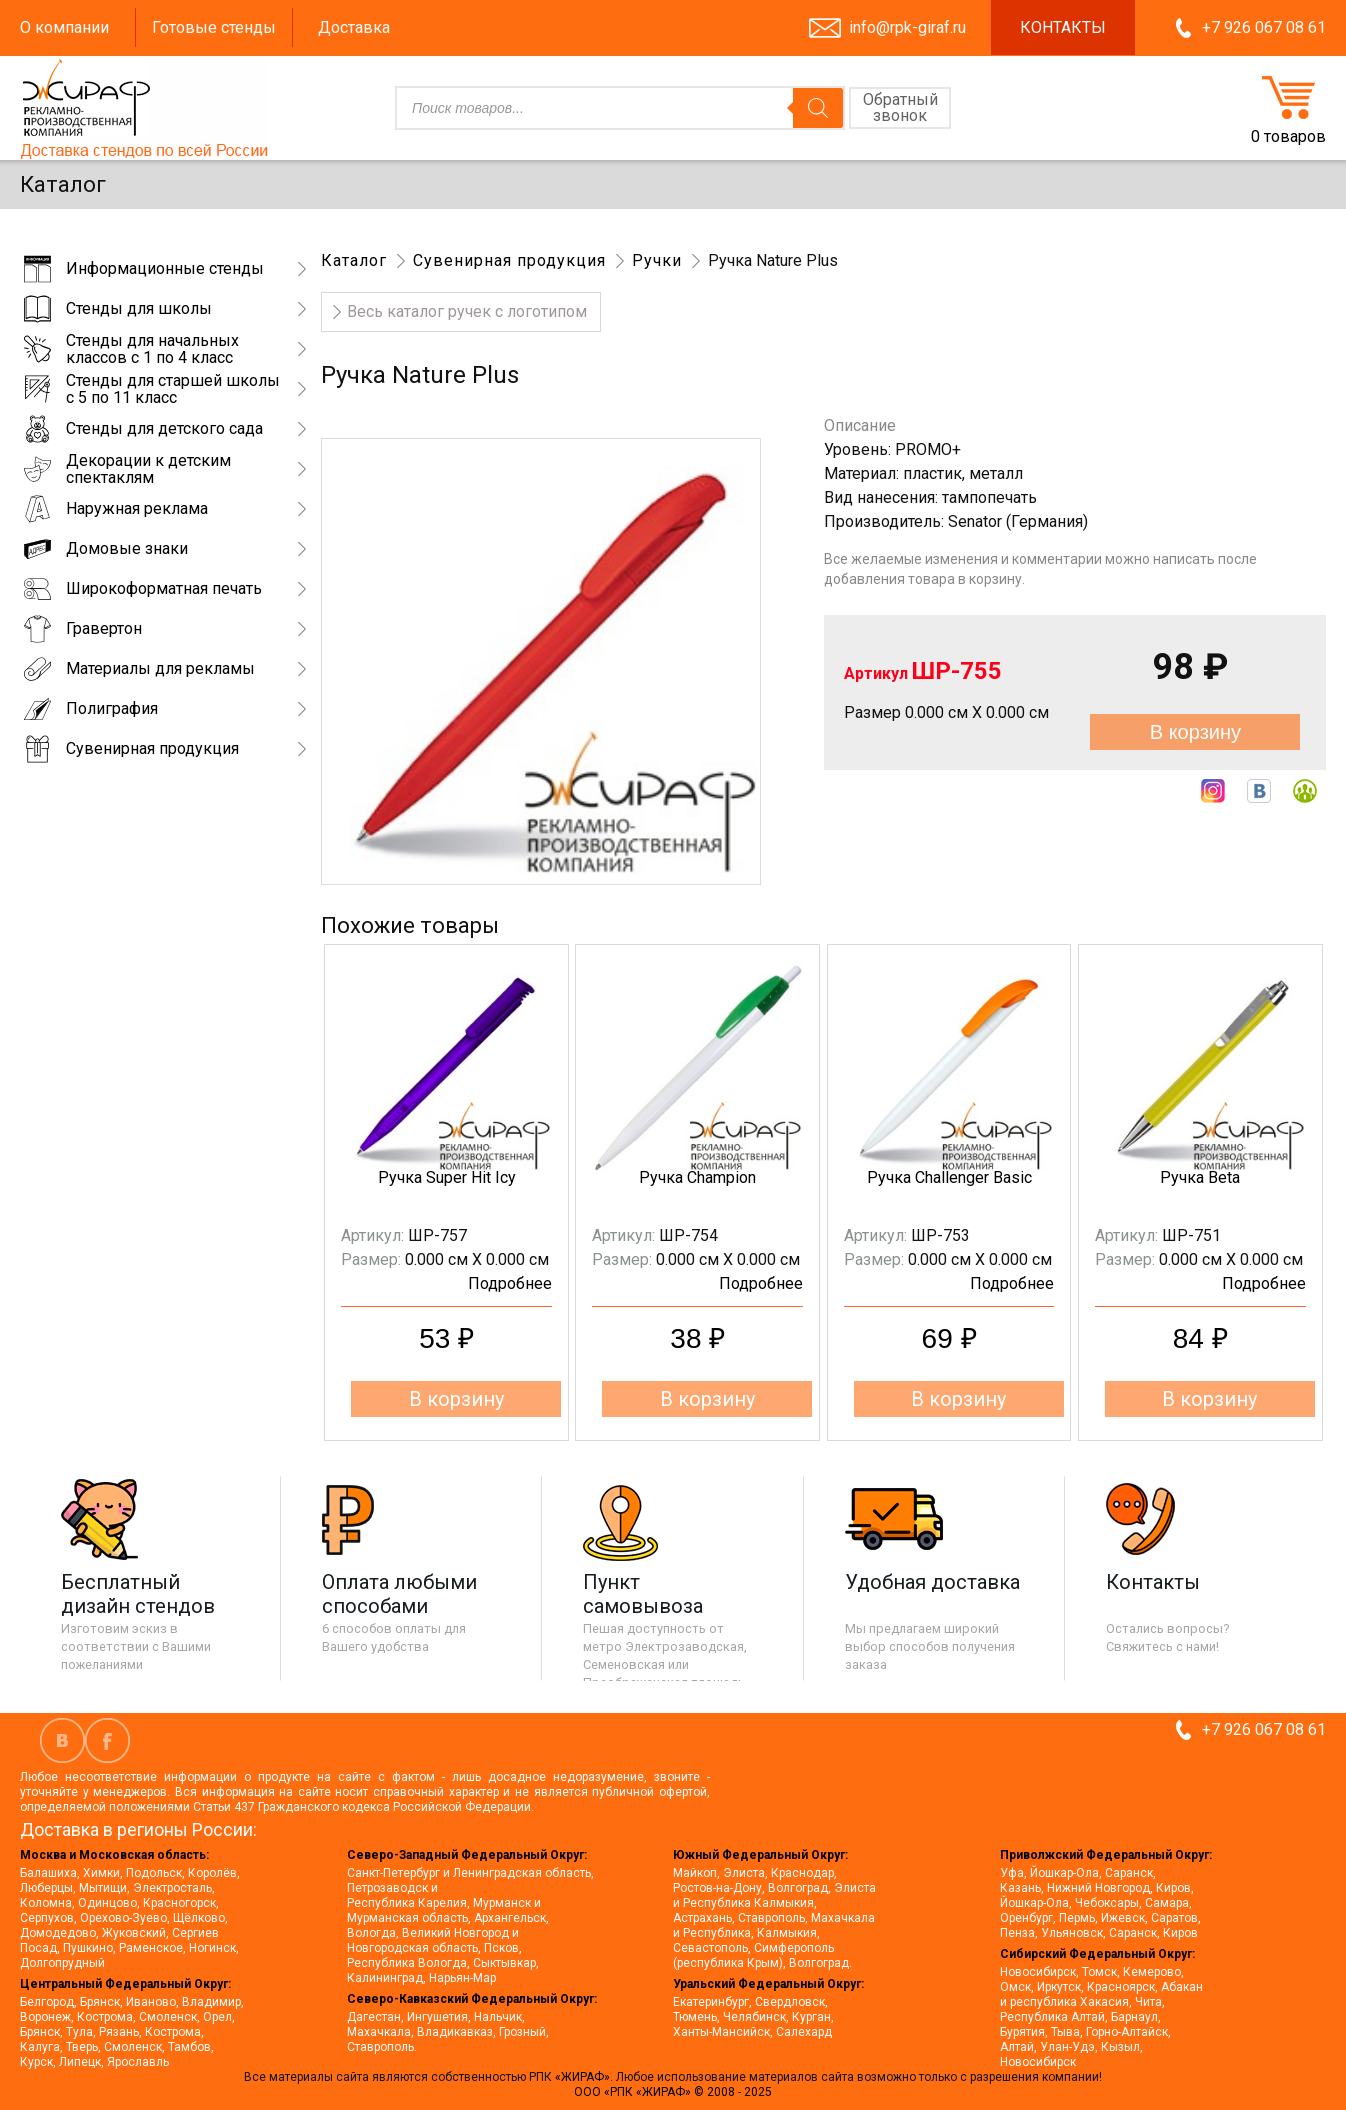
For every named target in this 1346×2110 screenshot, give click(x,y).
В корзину (1195, 732)
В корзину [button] (456, 1399)
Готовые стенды (214, 27)
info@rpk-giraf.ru (907, 27)
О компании (64, 27)
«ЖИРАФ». (585, 2077)
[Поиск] (818, 108)
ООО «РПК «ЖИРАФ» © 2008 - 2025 (673, 2092)
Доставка (354, 27)
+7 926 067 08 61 (1264, 27)
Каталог (354, 260)
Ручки (657, 260)
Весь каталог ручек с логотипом (467, 311)
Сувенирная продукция (509, 260)
